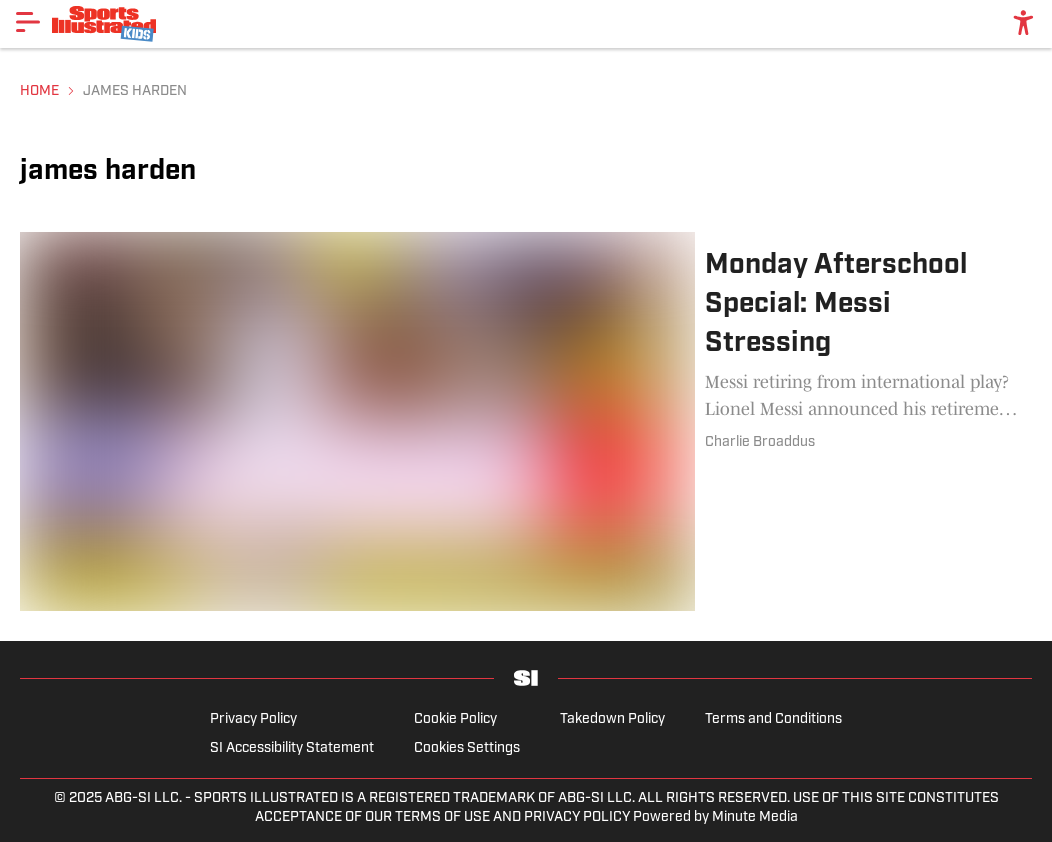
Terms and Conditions (773, 719)
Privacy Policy (253, 719)
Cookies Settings (467, 748)
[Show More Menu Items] (28, 22)
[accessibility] (1023, 24)
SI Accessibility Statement (292, 748)
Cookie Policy (455, 719)
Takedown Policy (612, 719)
